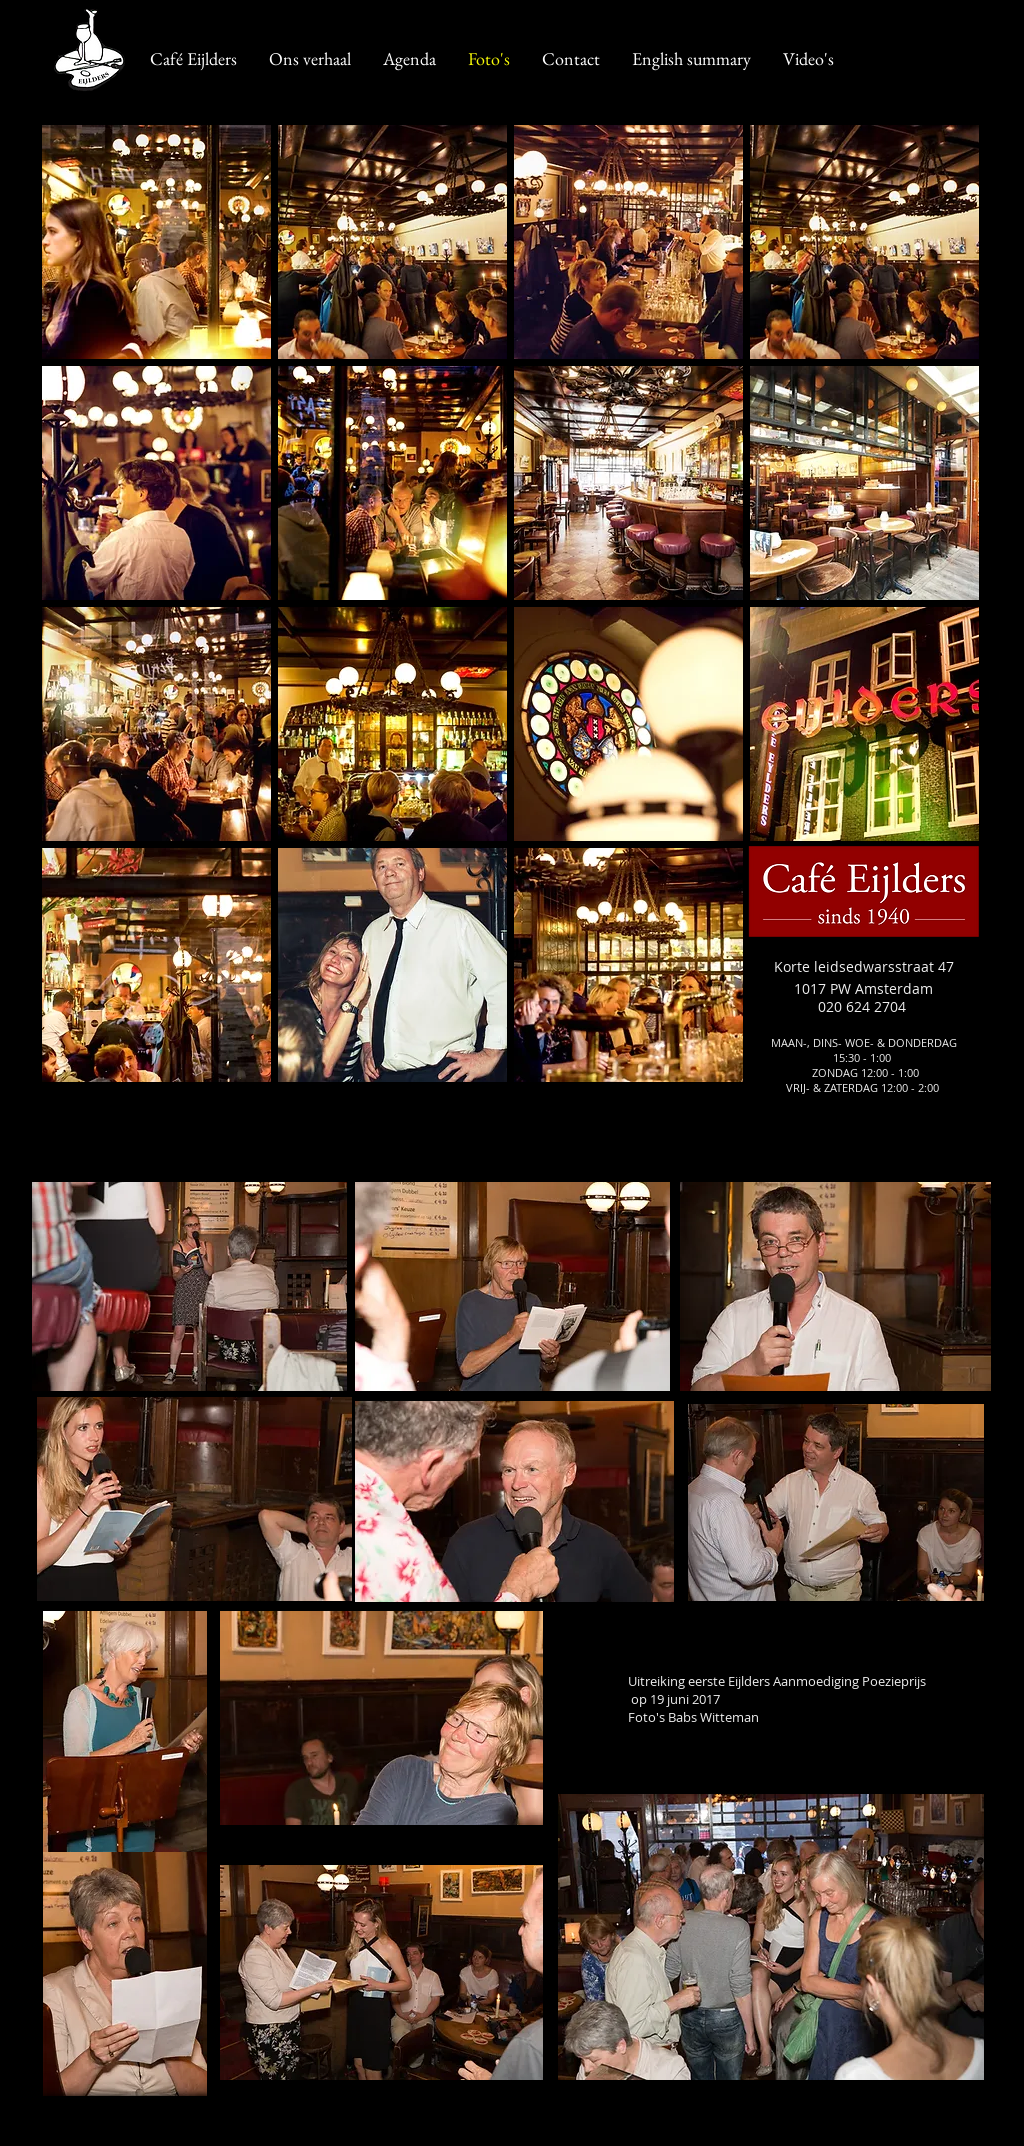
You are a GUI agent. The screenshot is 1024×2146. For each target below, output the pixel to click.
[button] (156, 242)
